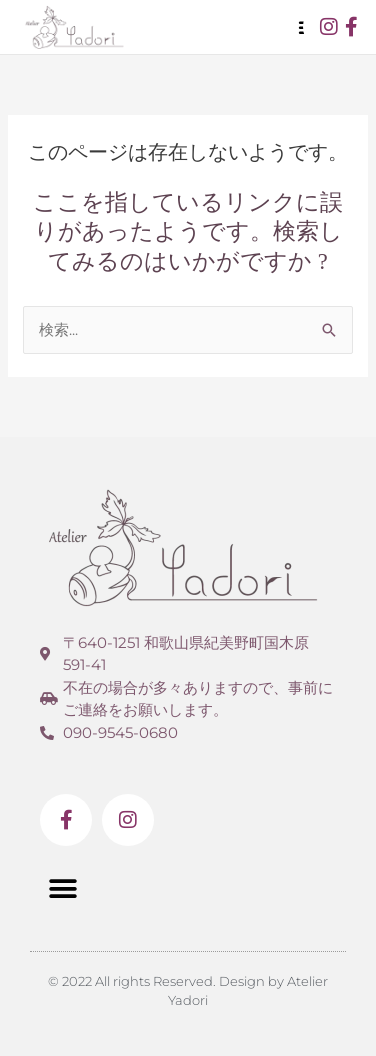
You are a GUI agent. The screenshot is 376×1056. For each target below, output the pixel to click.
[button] (62, 888)
